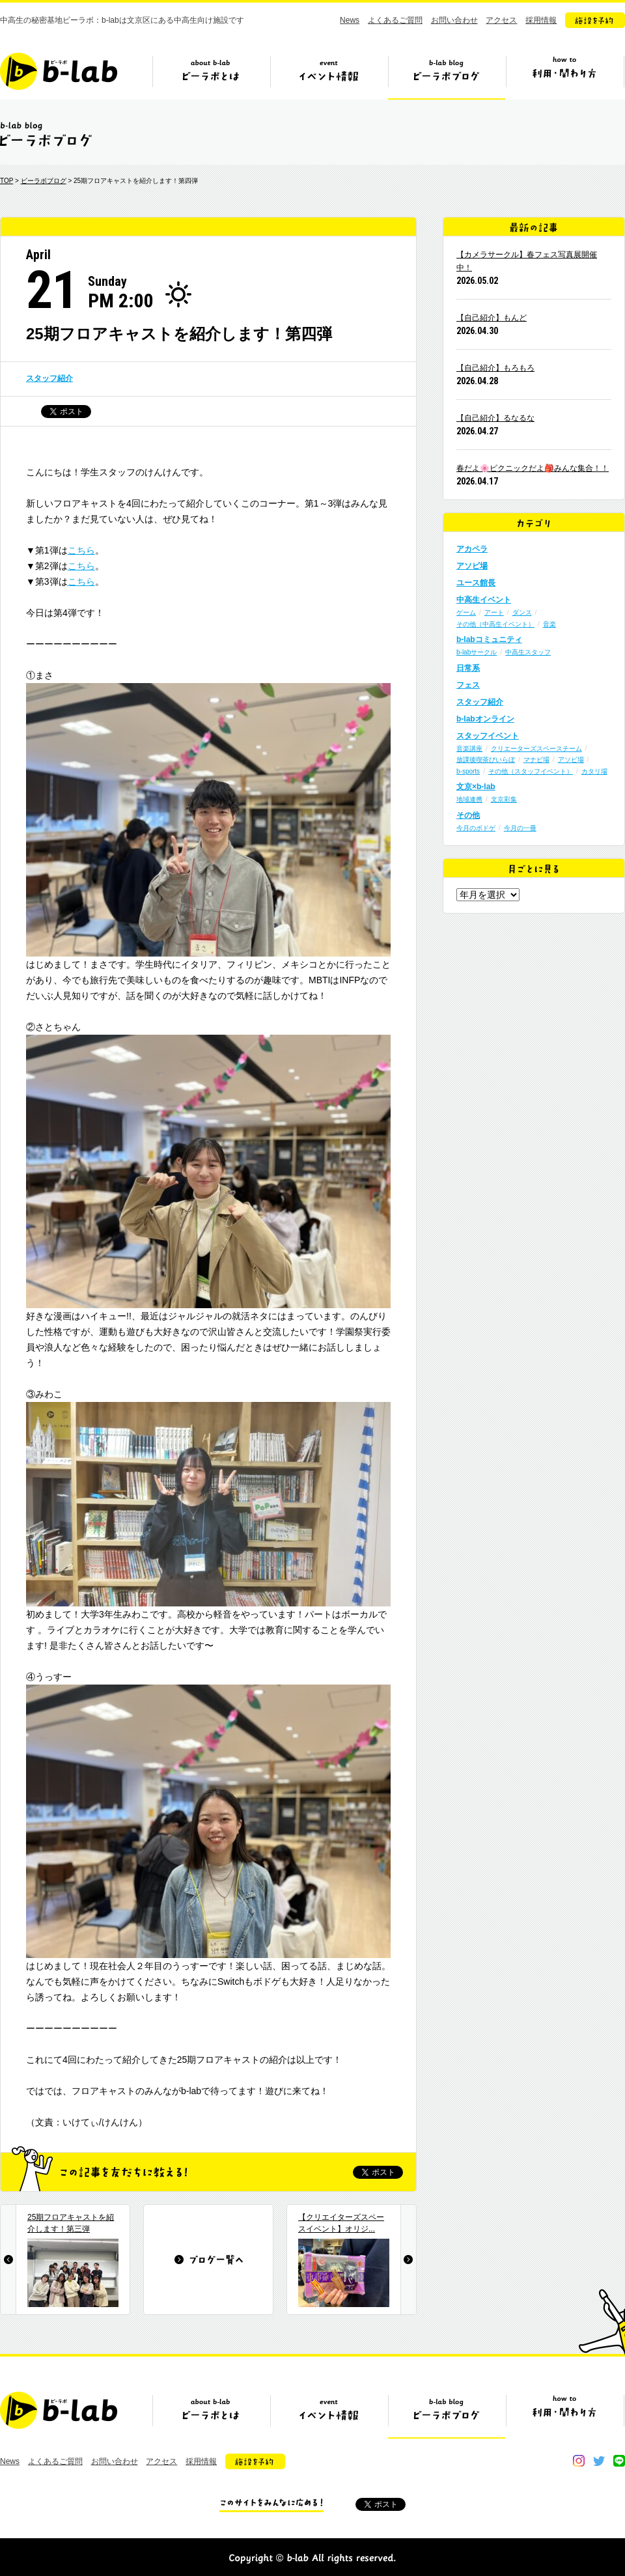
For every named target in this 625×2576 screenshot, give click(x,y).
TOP (6, 180)
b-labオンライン (485, 718)
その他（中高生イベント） (495, 624)
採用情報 (541, 20)
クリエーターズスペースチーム (536, 748)
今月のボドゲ (475, 828)
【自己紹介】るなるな (495, 418)
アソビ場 (472, 565)
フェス (468, 685)
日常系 (468, 668)
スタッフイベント (487, 735)
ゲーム (466, 612)
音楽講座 (469, 748)
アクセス (501, 20)
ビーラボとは (211, 76)
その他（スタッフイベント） (530, 771)
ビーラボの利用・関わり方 (564, 76)
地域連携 (469, 799)
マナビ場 (536, 759)
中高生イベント (483, 599)
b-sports (468, 771)
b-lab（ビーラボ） (58, 71)
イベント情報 (328, 76)
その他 (468, 815)
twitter (599, 2461)
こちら (81, 550)
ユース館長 (475, 582)
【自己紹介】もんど (491, 317)
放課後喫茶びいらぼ (485, 759)
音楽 (549, 624)
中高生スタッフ (528, 652)
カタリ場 (594, 771)
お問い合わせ (454, 20)
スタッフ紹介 (49, 378)
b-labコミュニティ (489, 639)
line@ (619, 2461)
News (349, 20)
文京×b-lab (475, 786)
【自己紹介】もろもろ (495, 367)
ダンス (522, 612)
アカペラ (472, 548)
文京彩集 (504, 799)
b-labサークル (476, 652)
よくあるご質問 (395, 20)
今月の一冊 (520, 828)
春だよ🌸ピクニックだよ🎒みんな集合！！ (532, 468)
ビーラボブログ (446, 76)
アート (494, 612)
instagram (579, 2461)
